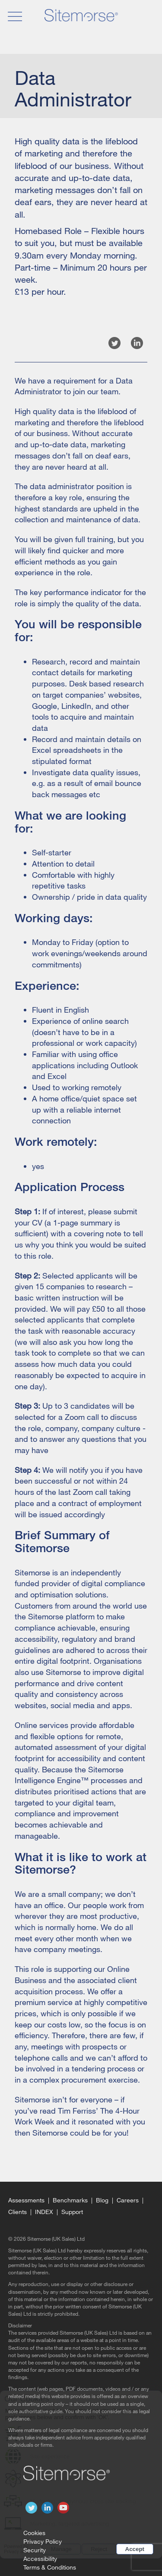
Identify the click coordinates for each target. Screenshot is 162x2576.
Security (34, 2550)
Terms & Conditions (49, 2567)
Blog (102, 2200)
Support (72, 2211)
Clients (17, 2211)
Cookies (34, 2532)
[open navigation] (14, 15)
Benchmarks (70, 2200)
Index (44, 2211)
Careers (128, 2200)
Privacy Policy (42, 2541)
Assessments (26, 2200)
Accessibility (40, 2558)
